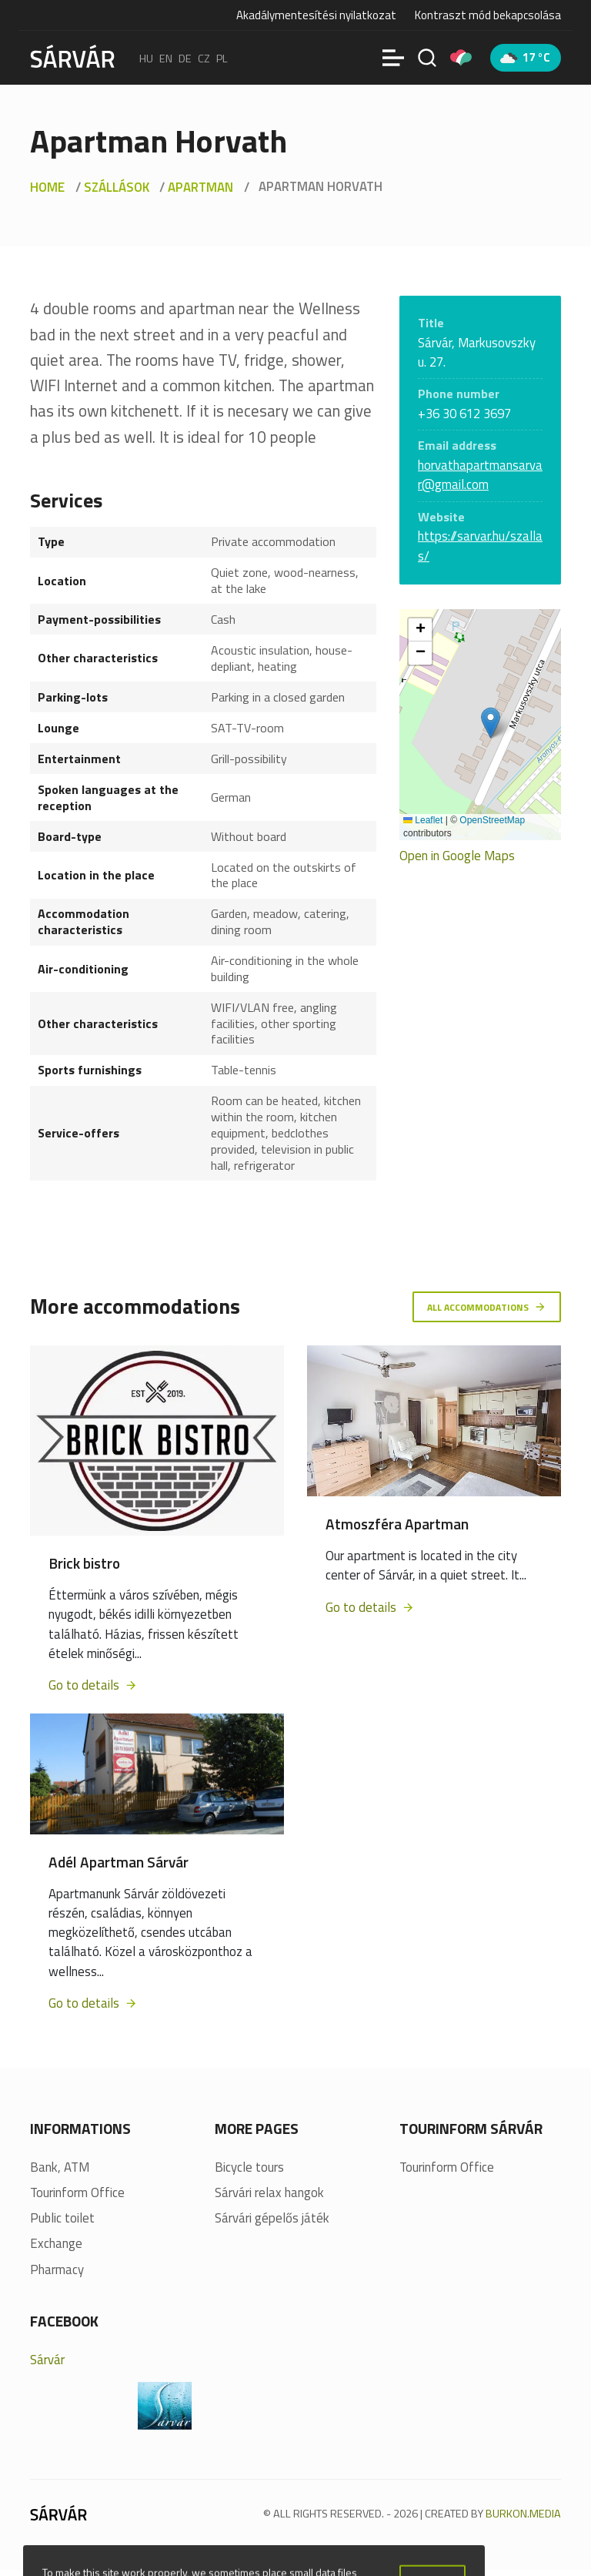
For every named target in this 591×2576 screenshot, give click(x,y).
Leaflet (422, 820)
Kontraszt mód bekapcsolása (488, 15)
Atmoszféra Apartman (397, 1525)
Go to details (93, 1687)
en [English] (165, 57)
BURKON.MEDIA (523, 2514)
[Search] (427, 58)
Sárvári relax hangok (269, 2194)
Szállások (116, 187)
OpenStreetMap (492, 820)
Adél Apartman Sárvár (118, 1863)
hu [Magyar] (146, 57)
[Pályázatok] (461, 58)
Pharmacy (57, 2270)
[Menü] (393, 58)
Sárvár (47, 2360)
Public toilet (62, 2219)
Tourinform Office (77, 2194)
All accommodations (482, 1306)
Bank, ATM (59, 2168)
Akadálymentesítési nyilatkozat (316, 15)
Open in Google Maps (457, 856)
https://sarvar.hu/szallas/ (480, 545)
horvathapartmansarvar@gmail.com (480, 474)
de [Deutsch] (185, 57)
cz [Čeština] (204, 57)
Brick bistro (84, 1564)
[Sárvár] (72, 56)
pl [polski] (222, 57)
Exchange (56, 2245)
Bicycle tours (249, 2168)
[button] (490, 723)
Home (47, 187)
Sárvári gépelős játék (272, 2219)
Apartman (200, 187)
